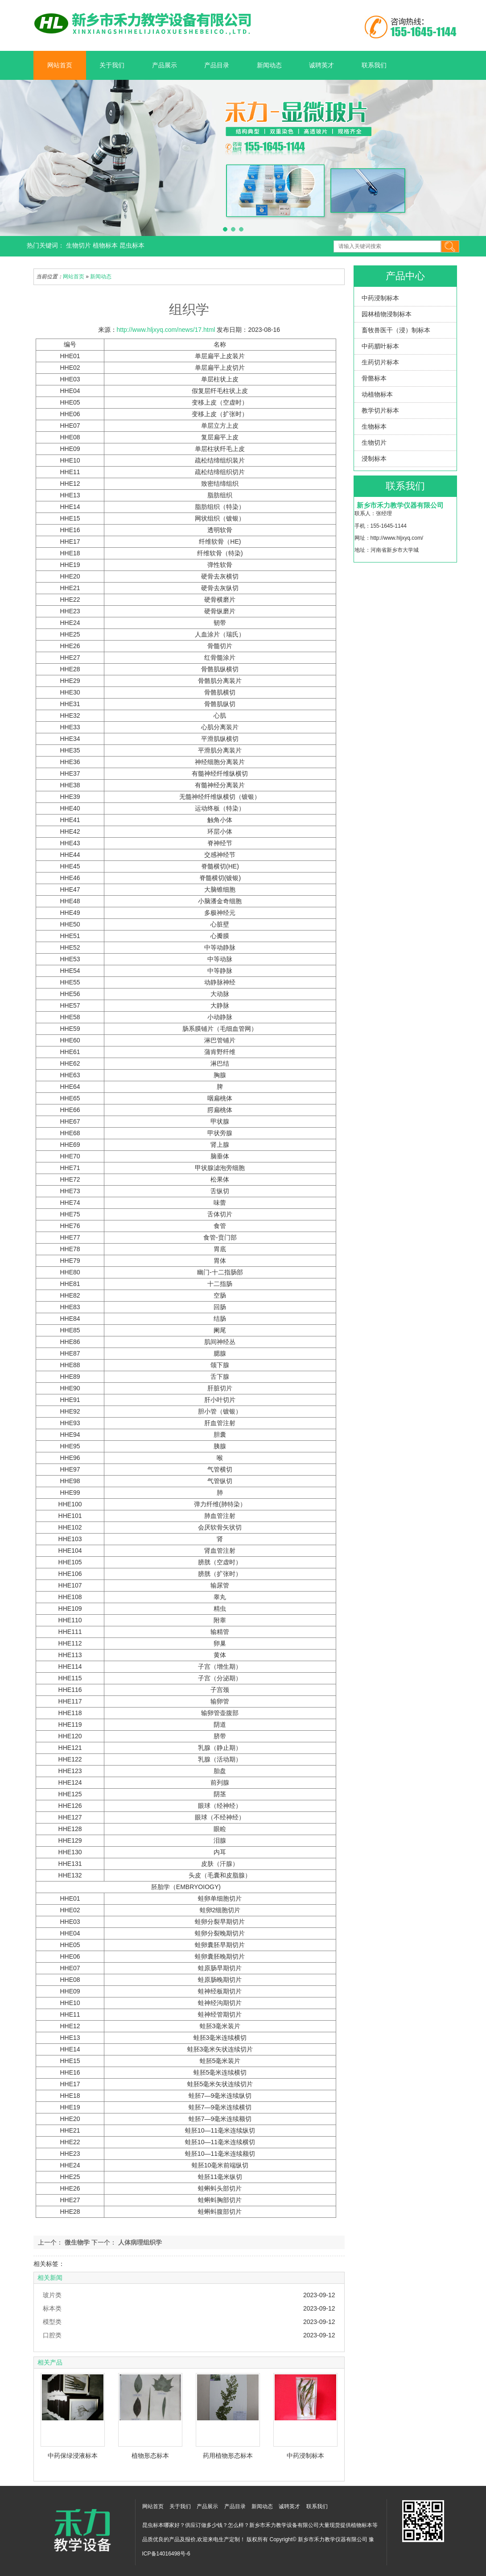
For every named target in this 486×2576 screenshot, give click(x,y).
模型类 (52, 2321)
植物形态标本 (150, 2455)
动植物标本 (377, 394)
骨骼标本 (374, 378)
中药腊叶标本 (380, 346)
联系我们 (374, 65)
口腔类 (52, 2335)
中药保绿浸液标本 (73, 2455)
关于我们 (111, 65)
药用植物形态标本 (228, 2455)
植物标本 (106, 245)
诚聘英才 (321, 65)
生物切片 (79, 245)
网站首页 (59, 65)
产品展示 (164, 65)
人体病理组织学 (139, 2242)
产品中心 (405, 275)
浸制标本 (374, 458)
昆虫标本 (131, 245)
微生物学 (77, 2242)
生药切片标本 (380, 362)
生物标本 (374, 426)
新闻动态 (269, 65)
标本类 (52, 2308)
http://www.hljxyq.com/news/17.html (166, 329)
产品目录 (216, 65)
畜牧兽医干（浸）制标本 (396, 330)
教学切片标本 (380, 410)
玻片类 (52, 2295)
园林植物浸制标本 (387, 314)
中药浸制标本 (380, 298)
